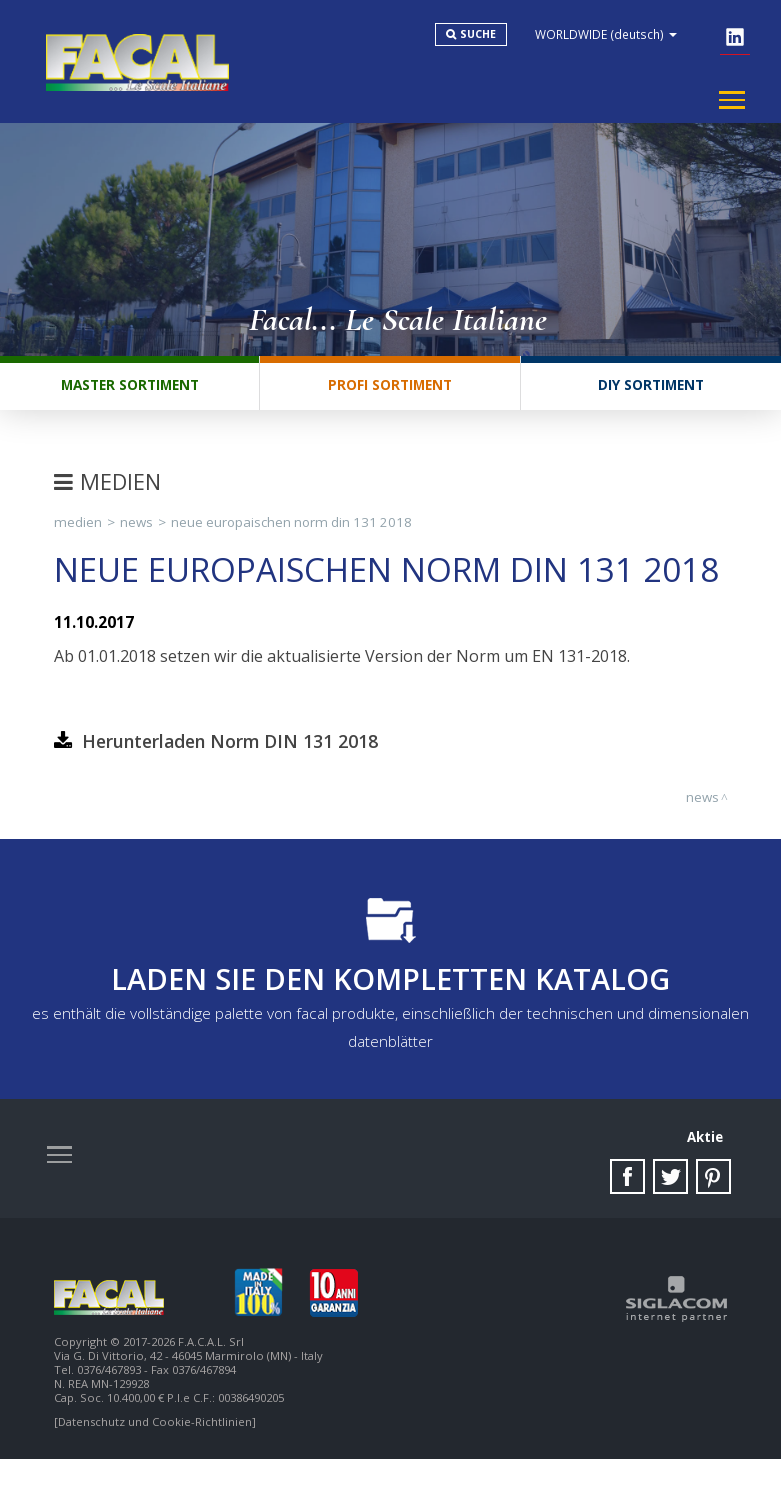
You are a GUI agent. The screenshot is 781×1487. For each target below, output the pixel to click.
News (136, 540)
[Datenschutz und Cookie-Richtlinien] (155, 1449)
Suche (495, 38)
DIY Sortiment (650, 400)
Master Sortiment (129, 400)
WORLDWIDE (623, 38)
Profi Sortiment (389, 400)
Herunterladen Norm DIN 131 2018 (230, 759)
